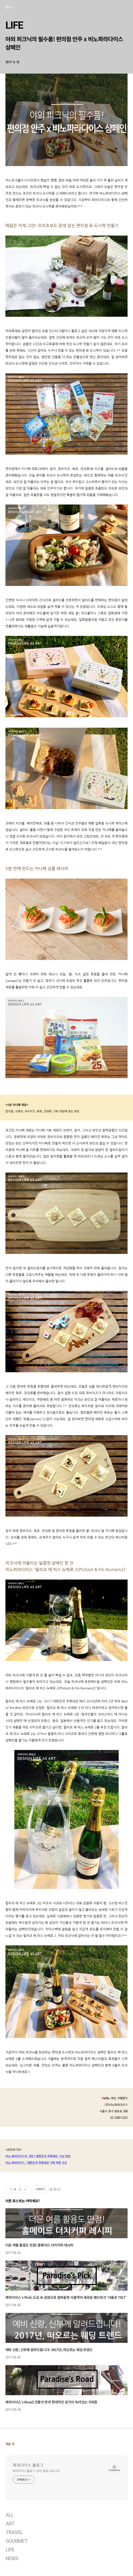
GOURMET (17, 2541)
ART (10, 2524)
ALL (10, 2515)
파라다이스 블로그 (28, 2464)
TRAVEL (14, 2532)
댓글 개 (9, 2444)
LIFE (14, 25)
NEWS (12, 2558)
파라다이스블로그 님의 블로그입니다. (36, 2471)
